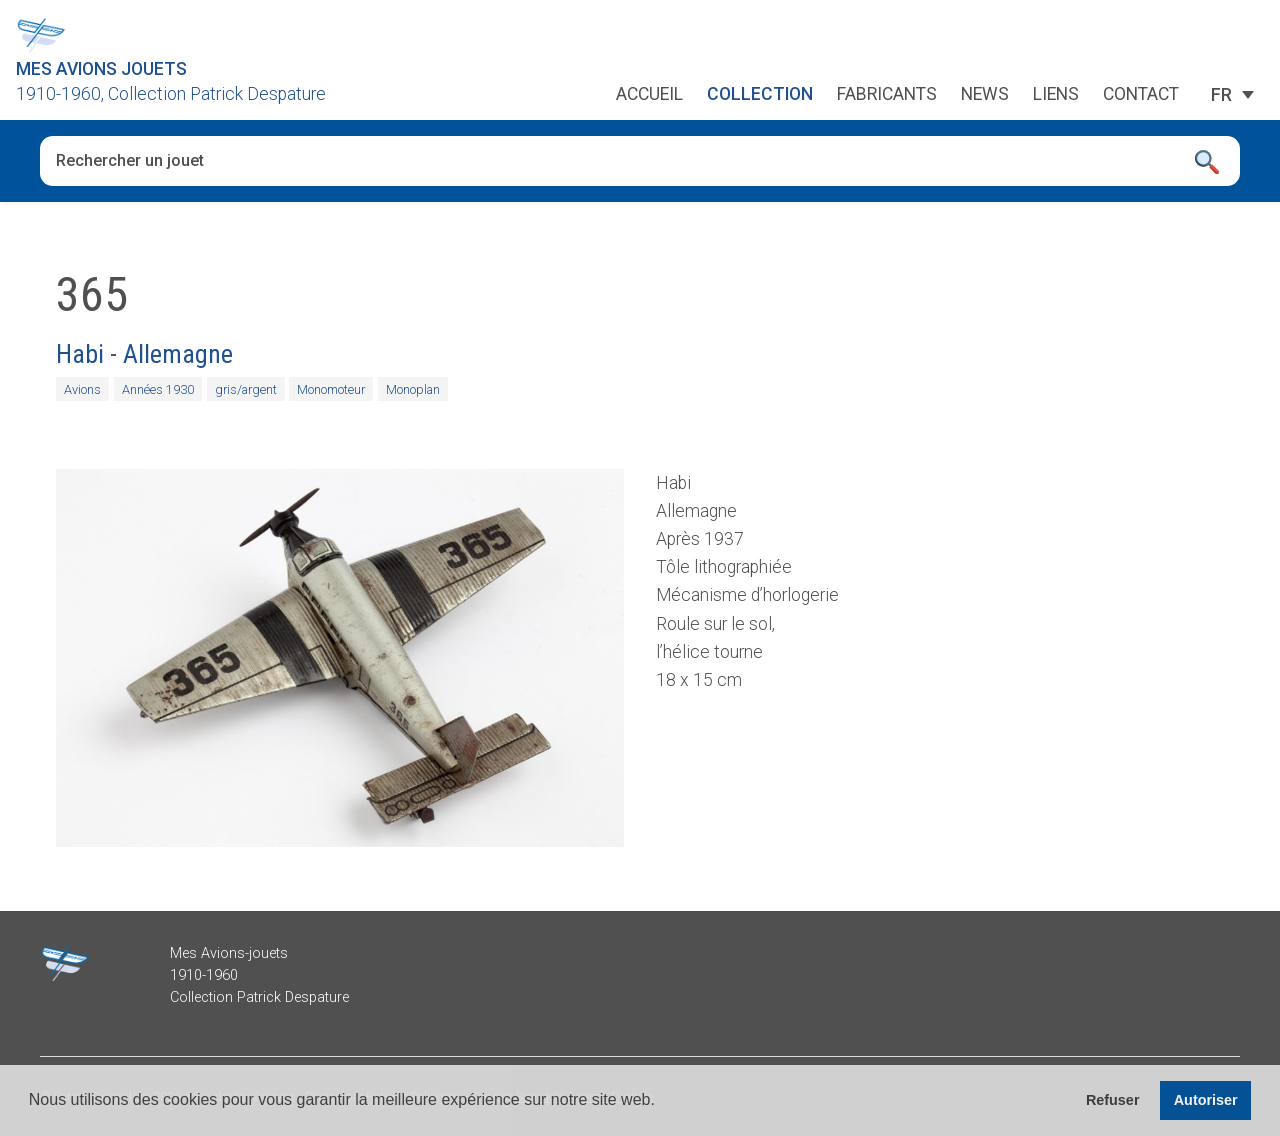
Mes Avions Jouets (101, 69)
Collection (760, 95)
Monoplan (413, 389)
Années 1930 (158, 389)
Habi (80, 354)
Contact (1141, 95)
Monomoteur (331, 389)
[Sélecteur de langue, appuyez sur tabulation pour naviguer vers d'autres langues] (1221, 95)
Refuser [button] (1113, 1100)
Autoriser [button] (1206, 1100)
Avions (82, 389)
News (985, 95)
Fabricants (887, 95)
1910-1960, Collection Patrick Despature (171, 94)
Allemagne (178, 354)
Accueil (649, 95)
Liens (1056, 95)
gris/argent (246, 389)
